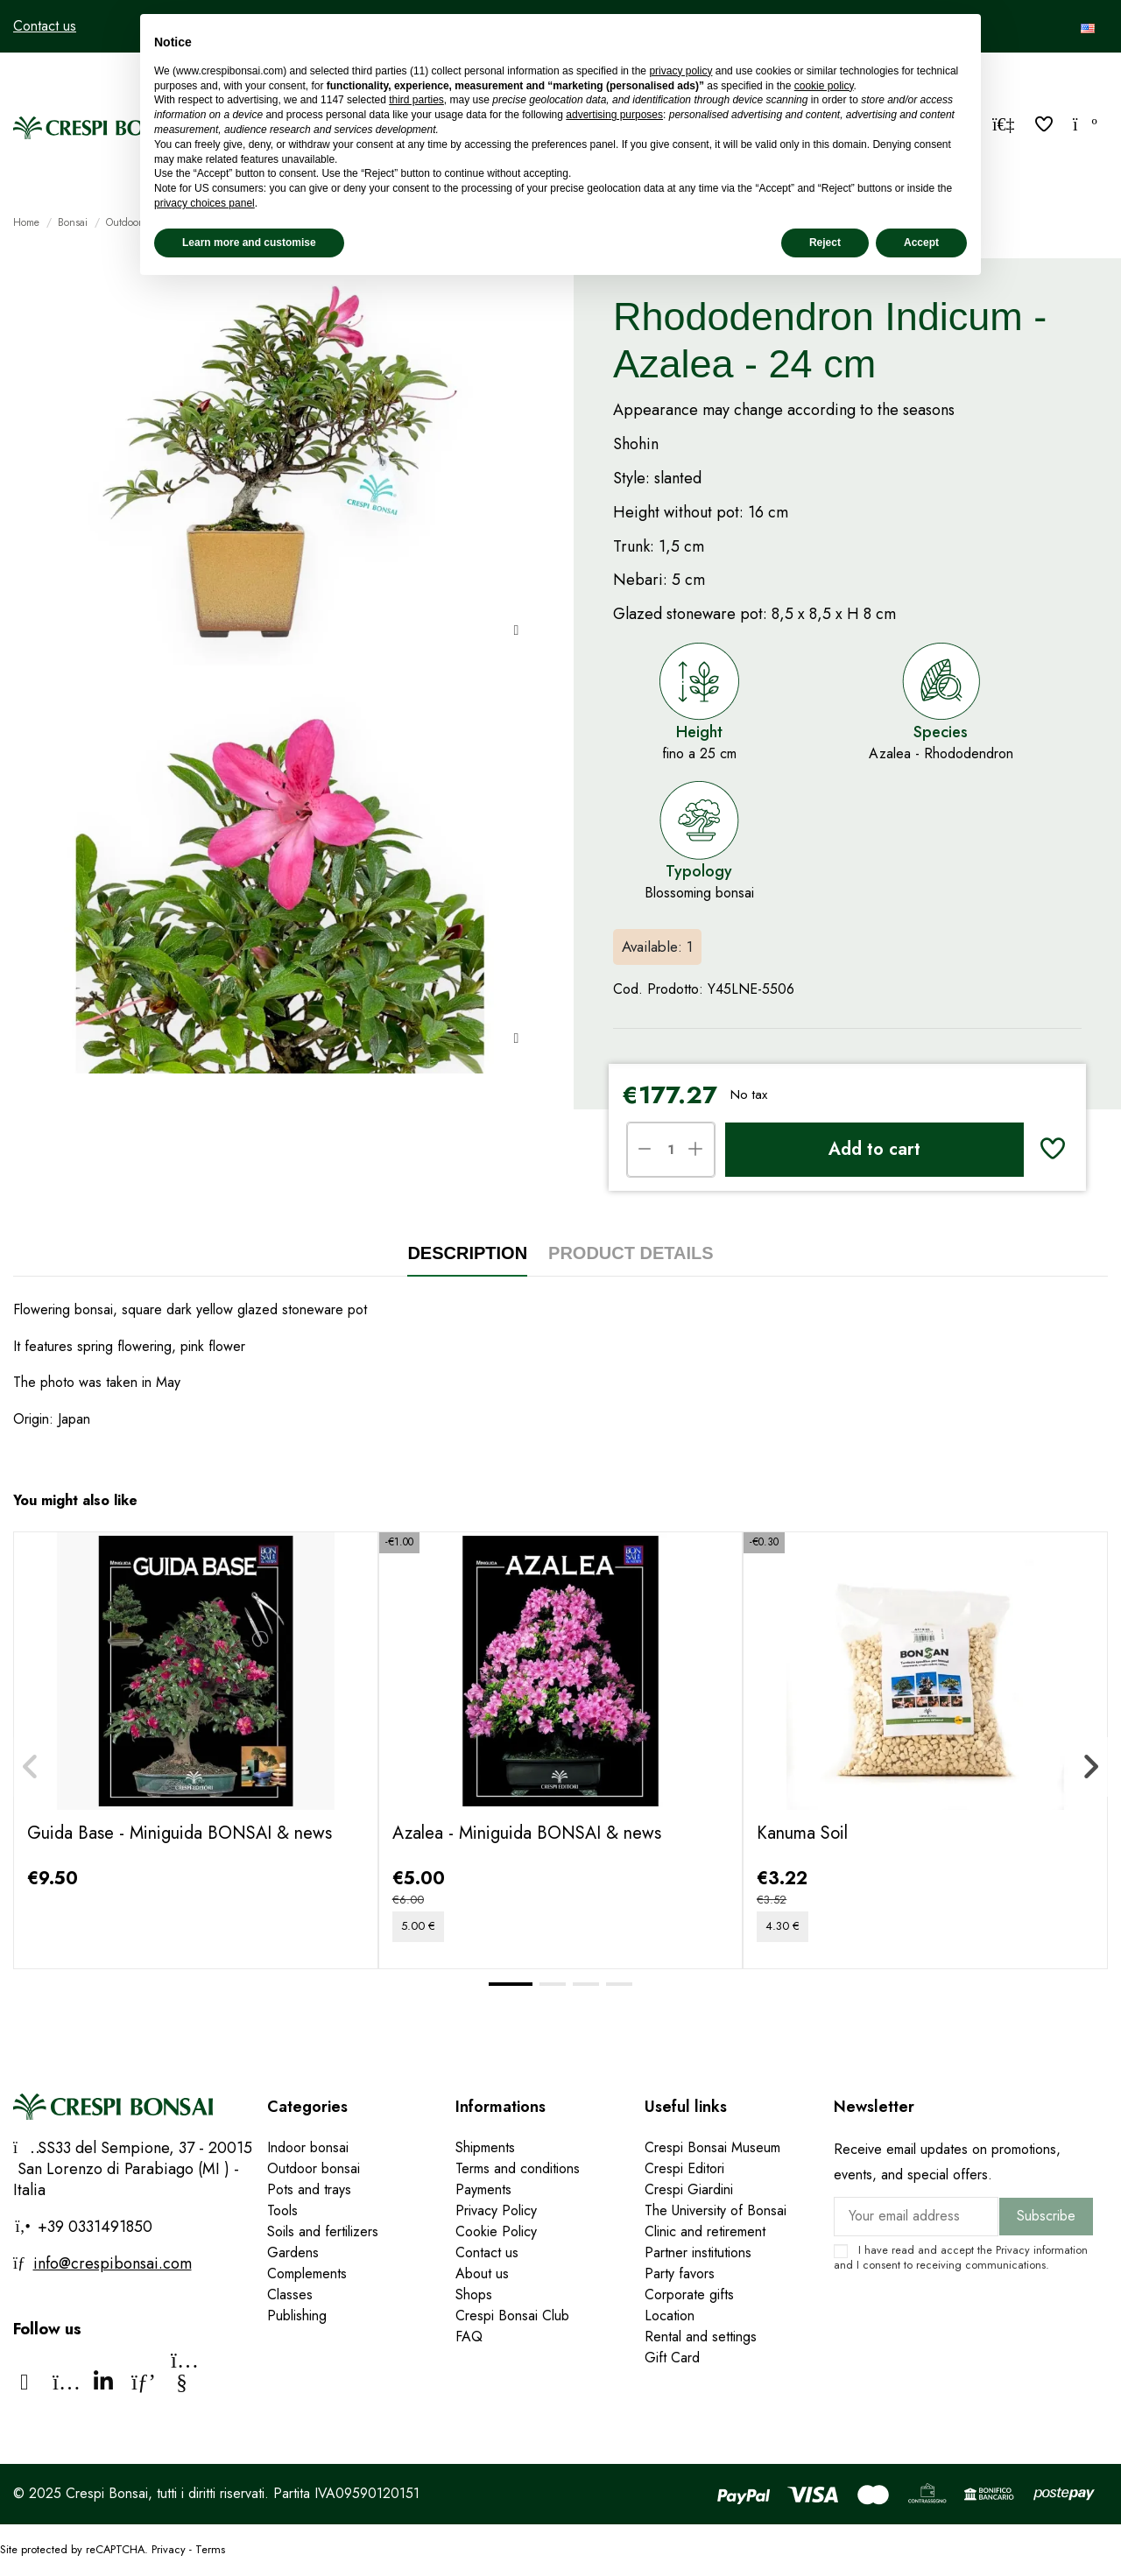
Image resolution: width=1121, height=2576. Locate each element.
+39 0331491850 (92, 2226)
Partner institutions (698, 2252)
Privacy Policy (496, 2210)
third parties (416, 100)
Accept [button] (921, 242)
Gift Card (672, 2357)
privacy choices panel (204, 203)
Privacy (1013, 2250)
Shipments (485, 2147)
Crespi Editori (684, 2168)
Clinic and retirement (705, 2231)
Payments (483, 2189)
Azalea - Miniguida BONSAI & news (526, 1833)
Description (467, 1253)
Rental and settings (701, 2336)
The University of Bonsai (715, 2210)
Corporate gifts (689, 2294)
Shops (473, 2294)
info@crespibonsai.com (112, 2263)
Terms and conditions (517, 2168)
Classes (290, 2294)
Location (669, 2315)
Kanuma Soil (802, 1833)
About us (482, 2273)
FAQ (469, 2336)
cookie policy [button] (824, 86)
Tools (282, 2210)
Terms (210, 2549)
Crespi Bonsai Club (512, 2315)
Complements (307, 2273)
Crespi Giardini (689, 2189)
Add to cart (874, 1149)
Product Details (631, 1253)
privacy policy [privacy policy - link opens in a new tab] (680, 71)
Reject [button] (825, 242)
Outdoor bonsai (313, 2168)
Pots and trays (309, 2189)
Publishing (297, 2315)
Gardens (293, 2252)
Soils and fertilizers (322, 2231)
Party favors (680, 2273)
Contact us (44, 26)
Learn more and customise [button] (249, 242)
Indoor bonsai (308, 2147)
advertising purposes (614, 115)
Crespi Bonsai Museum (712, 2147)
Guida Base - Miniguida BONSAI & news (179, 1833)
